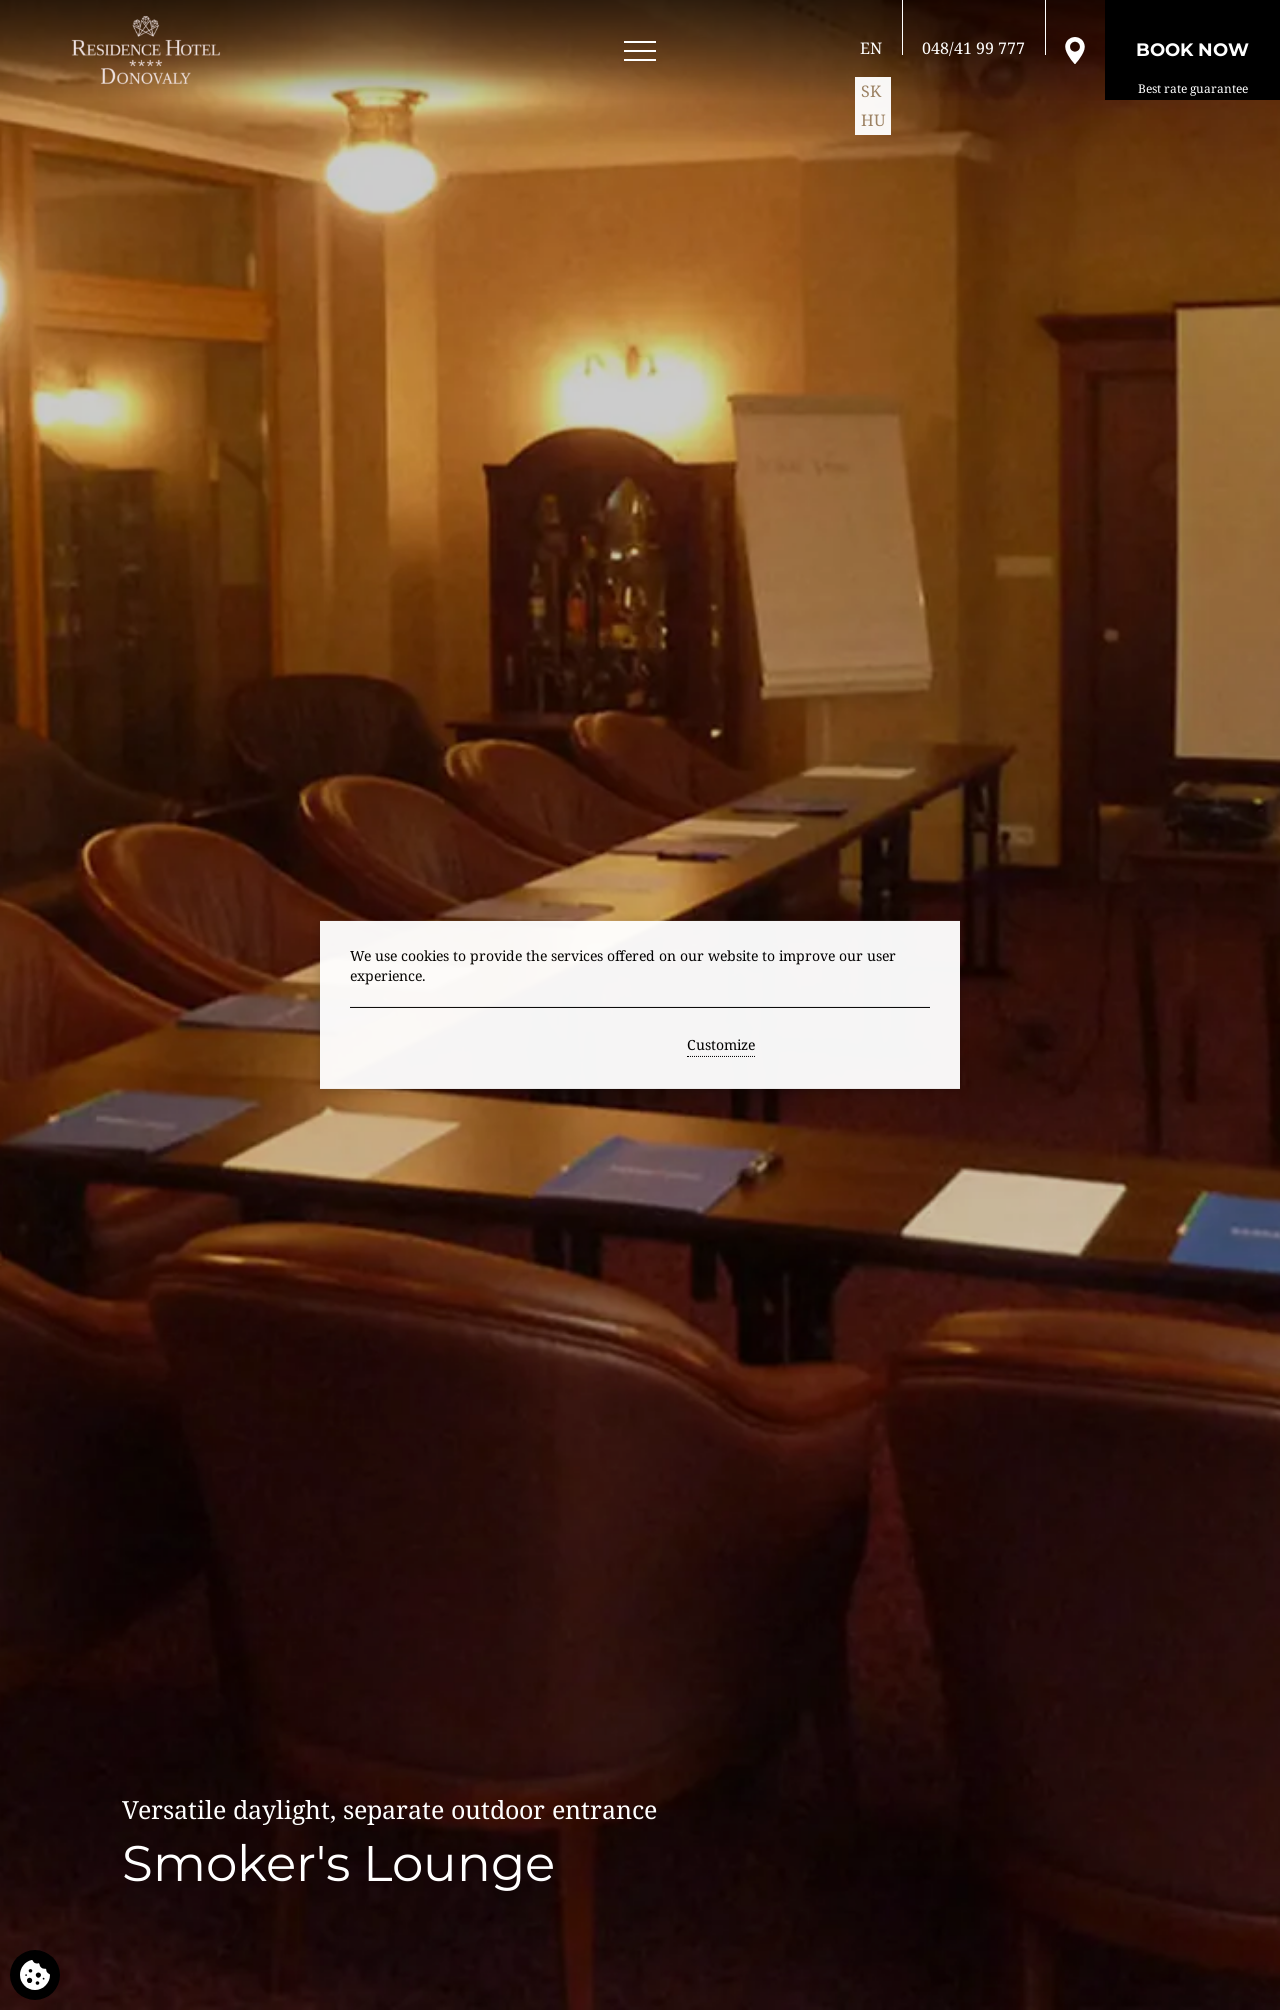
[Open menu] (640, 51)
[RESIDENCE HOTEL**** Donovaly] (149, 50)
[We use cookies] (35, 1975)
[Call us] (973, 48)
